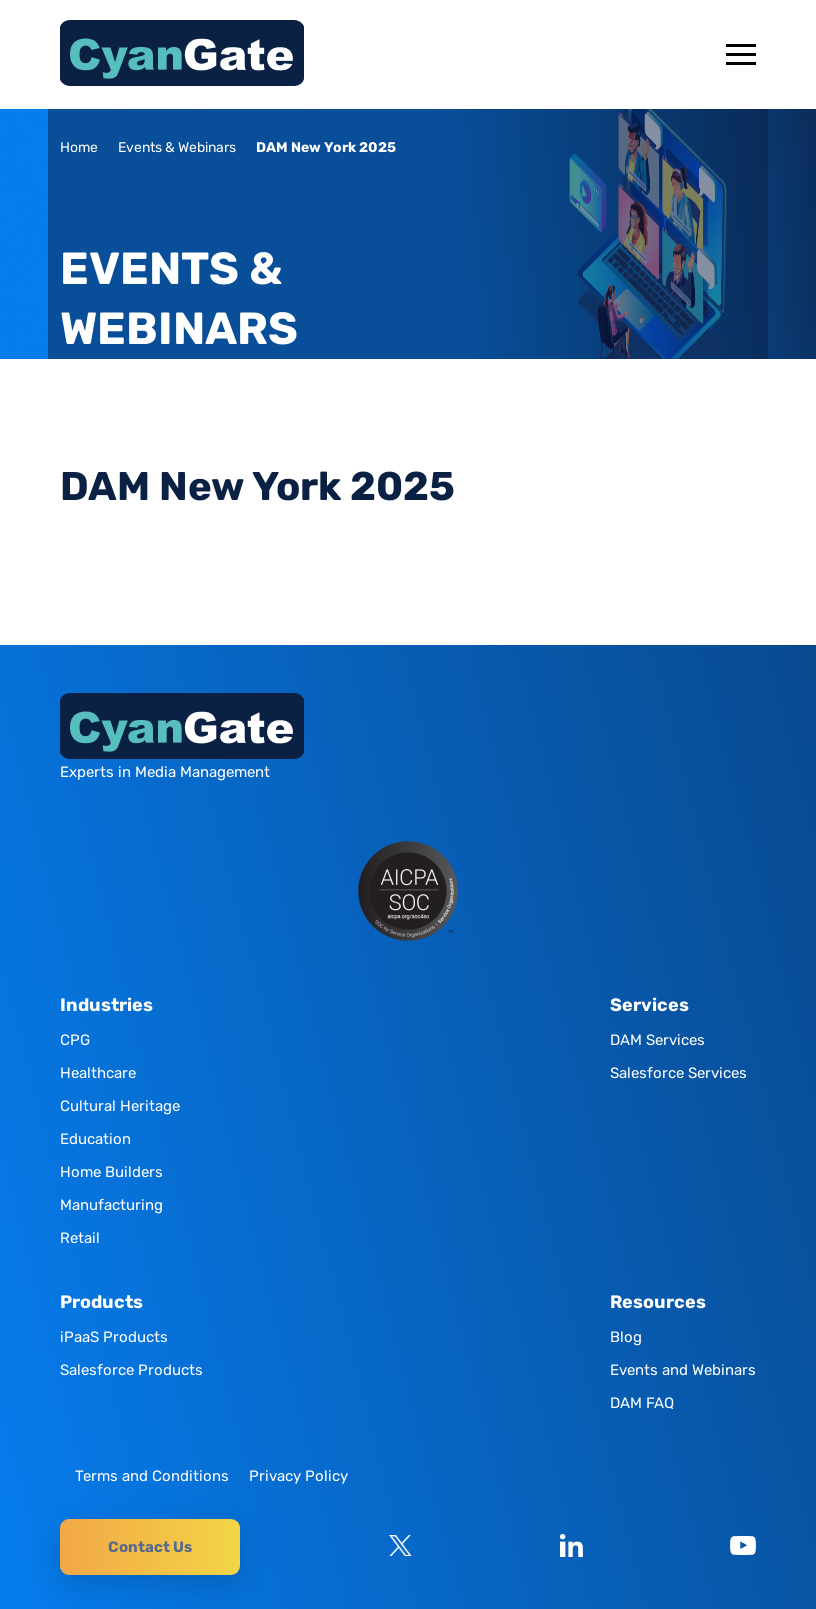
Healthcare (98, 1073)
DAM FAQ (642, 1403)
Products (101, 1302)
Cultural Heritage (120, 1106)
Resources (658, 1302)
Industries (106, 1005)
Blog (626, 1337)
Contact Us (150, 1547)
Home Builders (111, 1172)
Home (79, 147)
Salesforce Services (678, 1073)
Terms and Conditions (152, 1476)
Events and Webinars (683, 1370)
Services (649, 1005)
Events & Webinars (177, 147)
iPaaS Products (114, 1337)
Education (95, 1139)
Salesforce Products (131, 1370)
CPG (75, 1040)
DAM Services (657, 1040)
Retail (80, 1238)
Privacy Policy (298, 1476)
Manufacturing (111, 1205)
